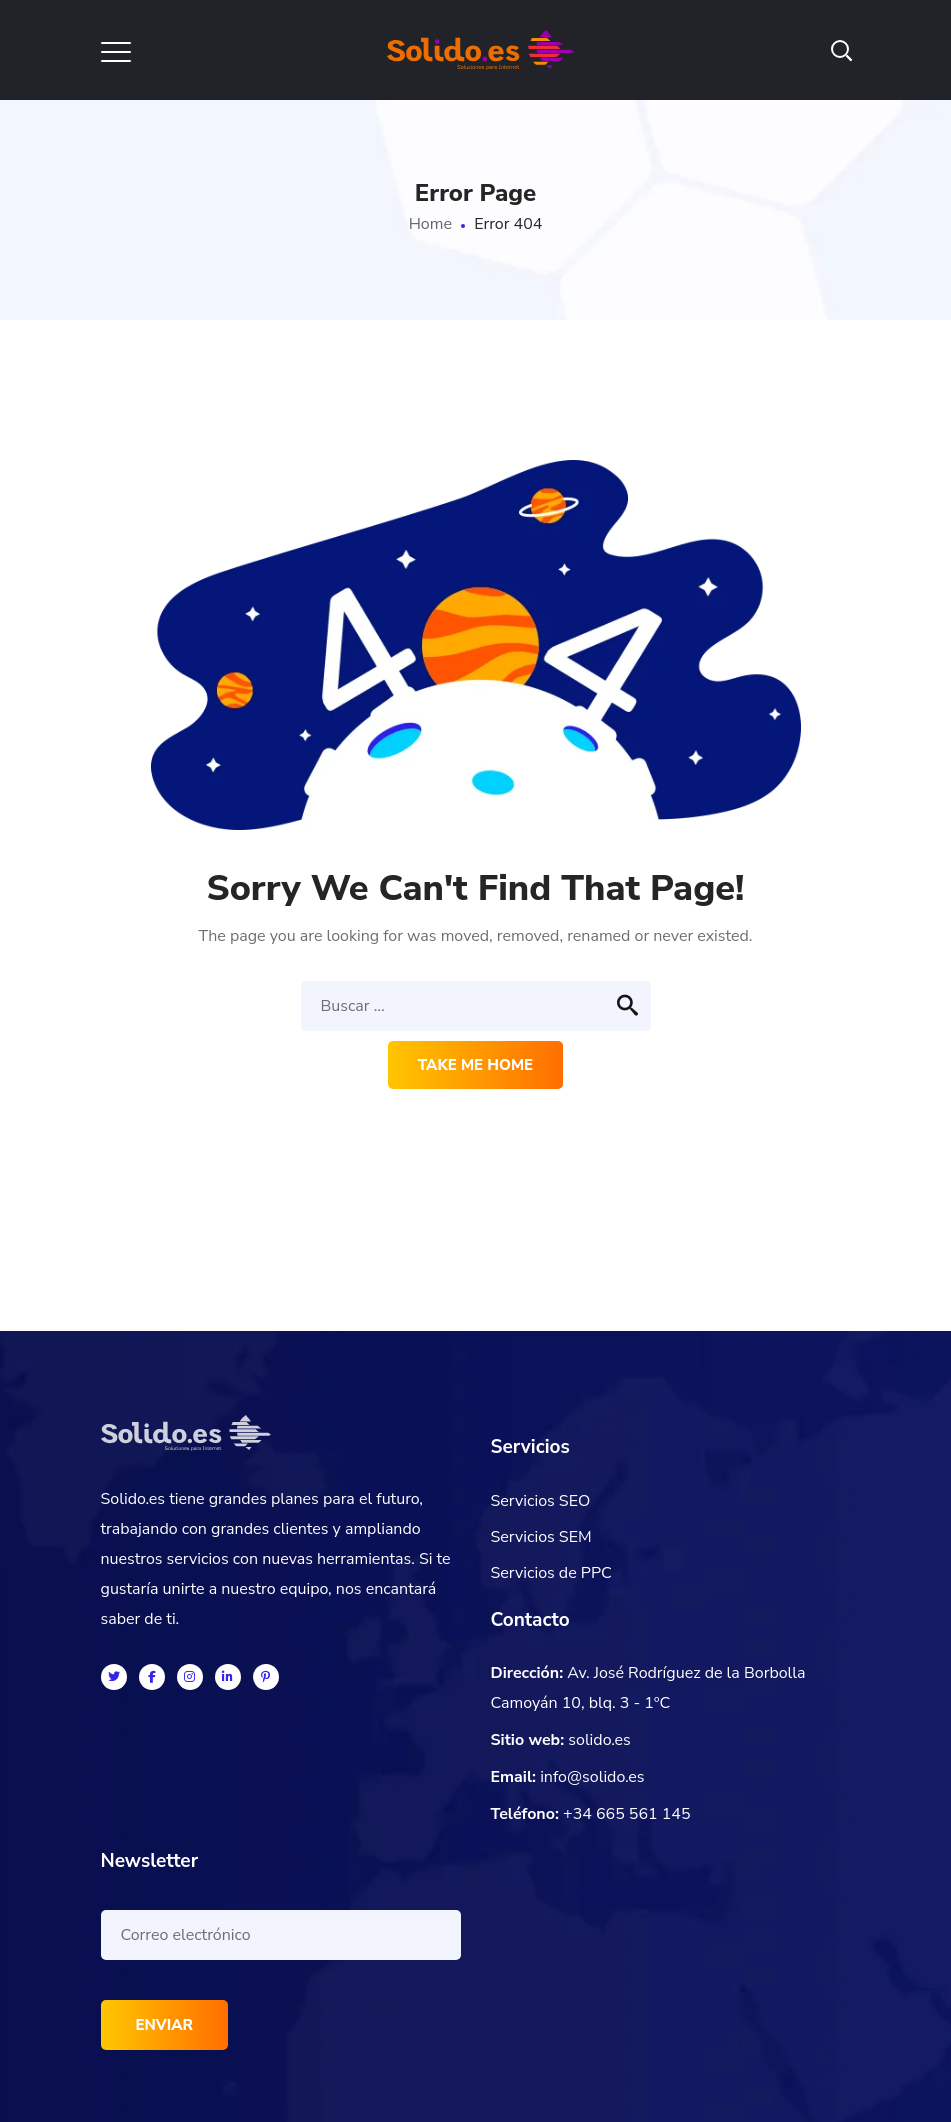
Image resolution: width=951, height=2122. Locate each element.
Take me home (475, 1065)
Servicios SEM (541, 1537)
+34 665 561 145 (627, 1814)
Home (430, 224)
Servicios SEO (541, 1501)
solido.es (599, 1740)
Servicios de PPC (551, 1573)
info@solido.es (592, 1777)
